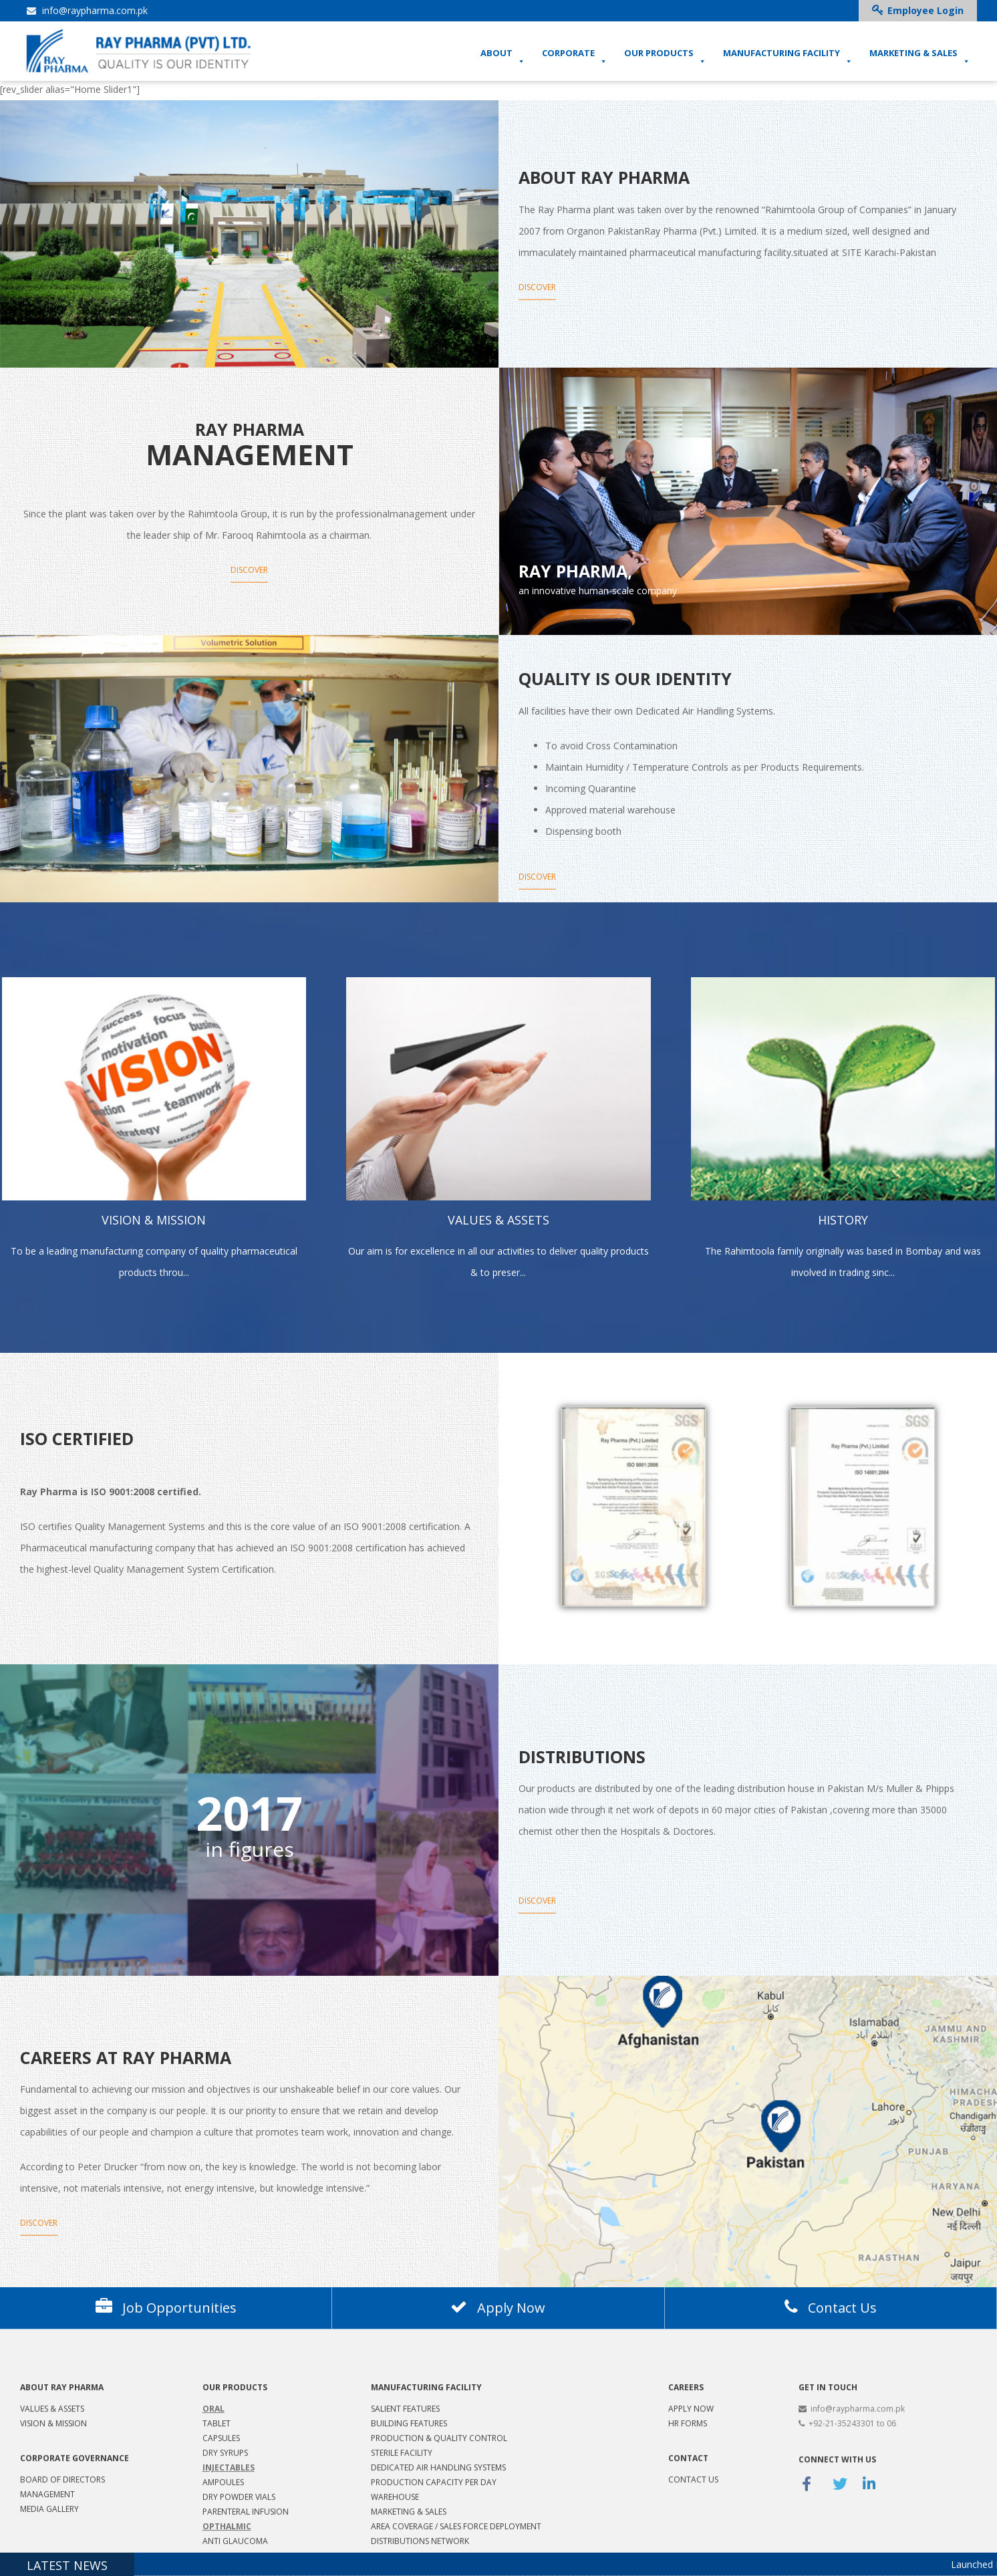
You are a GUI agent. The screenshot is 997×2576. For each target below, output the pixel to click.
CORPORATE (574, 57)
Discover (537, 286)
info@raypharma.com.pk (87, 10)
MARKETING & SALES (919, 57)
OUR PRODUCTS (665, 57)
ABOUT (502, 57)
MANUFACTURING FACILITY (788, 57)
